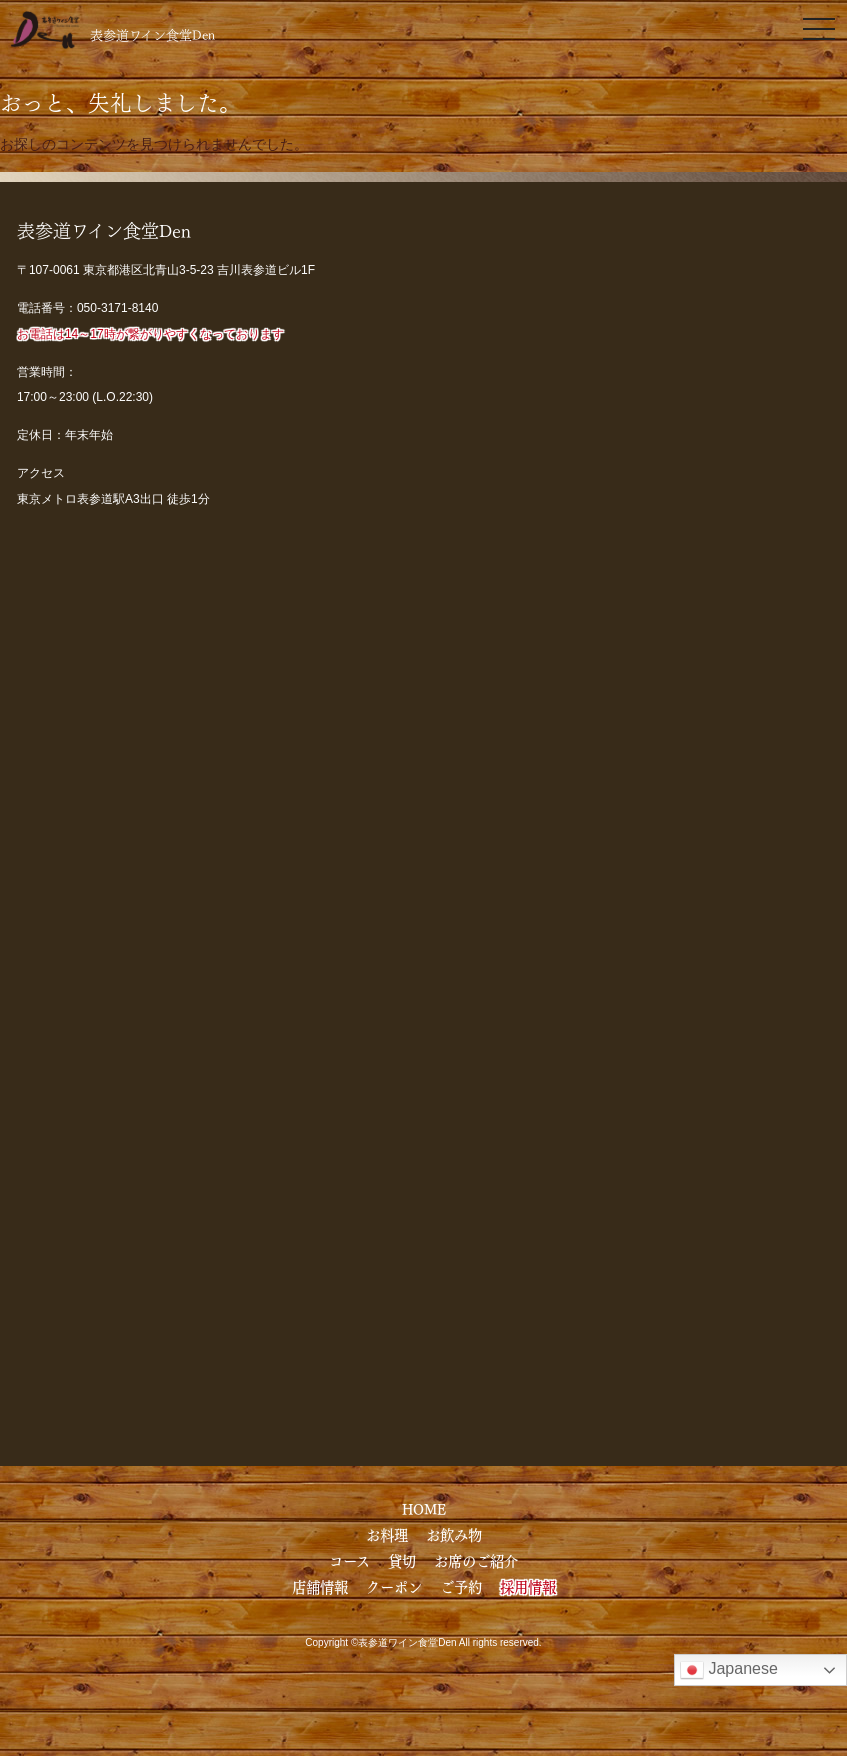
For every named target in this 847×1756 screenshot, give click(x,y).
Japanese (729, 1670)
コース (349, 1560)
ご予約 (461, 1586)
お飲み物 (454, 1534)
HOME (424, 1508)
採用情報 (528, 1586)
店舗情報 (320, 1586)
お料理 (387, 1534)
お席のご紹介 (476, 1560)
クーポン (394, 1586)
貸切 (402, 1560)
